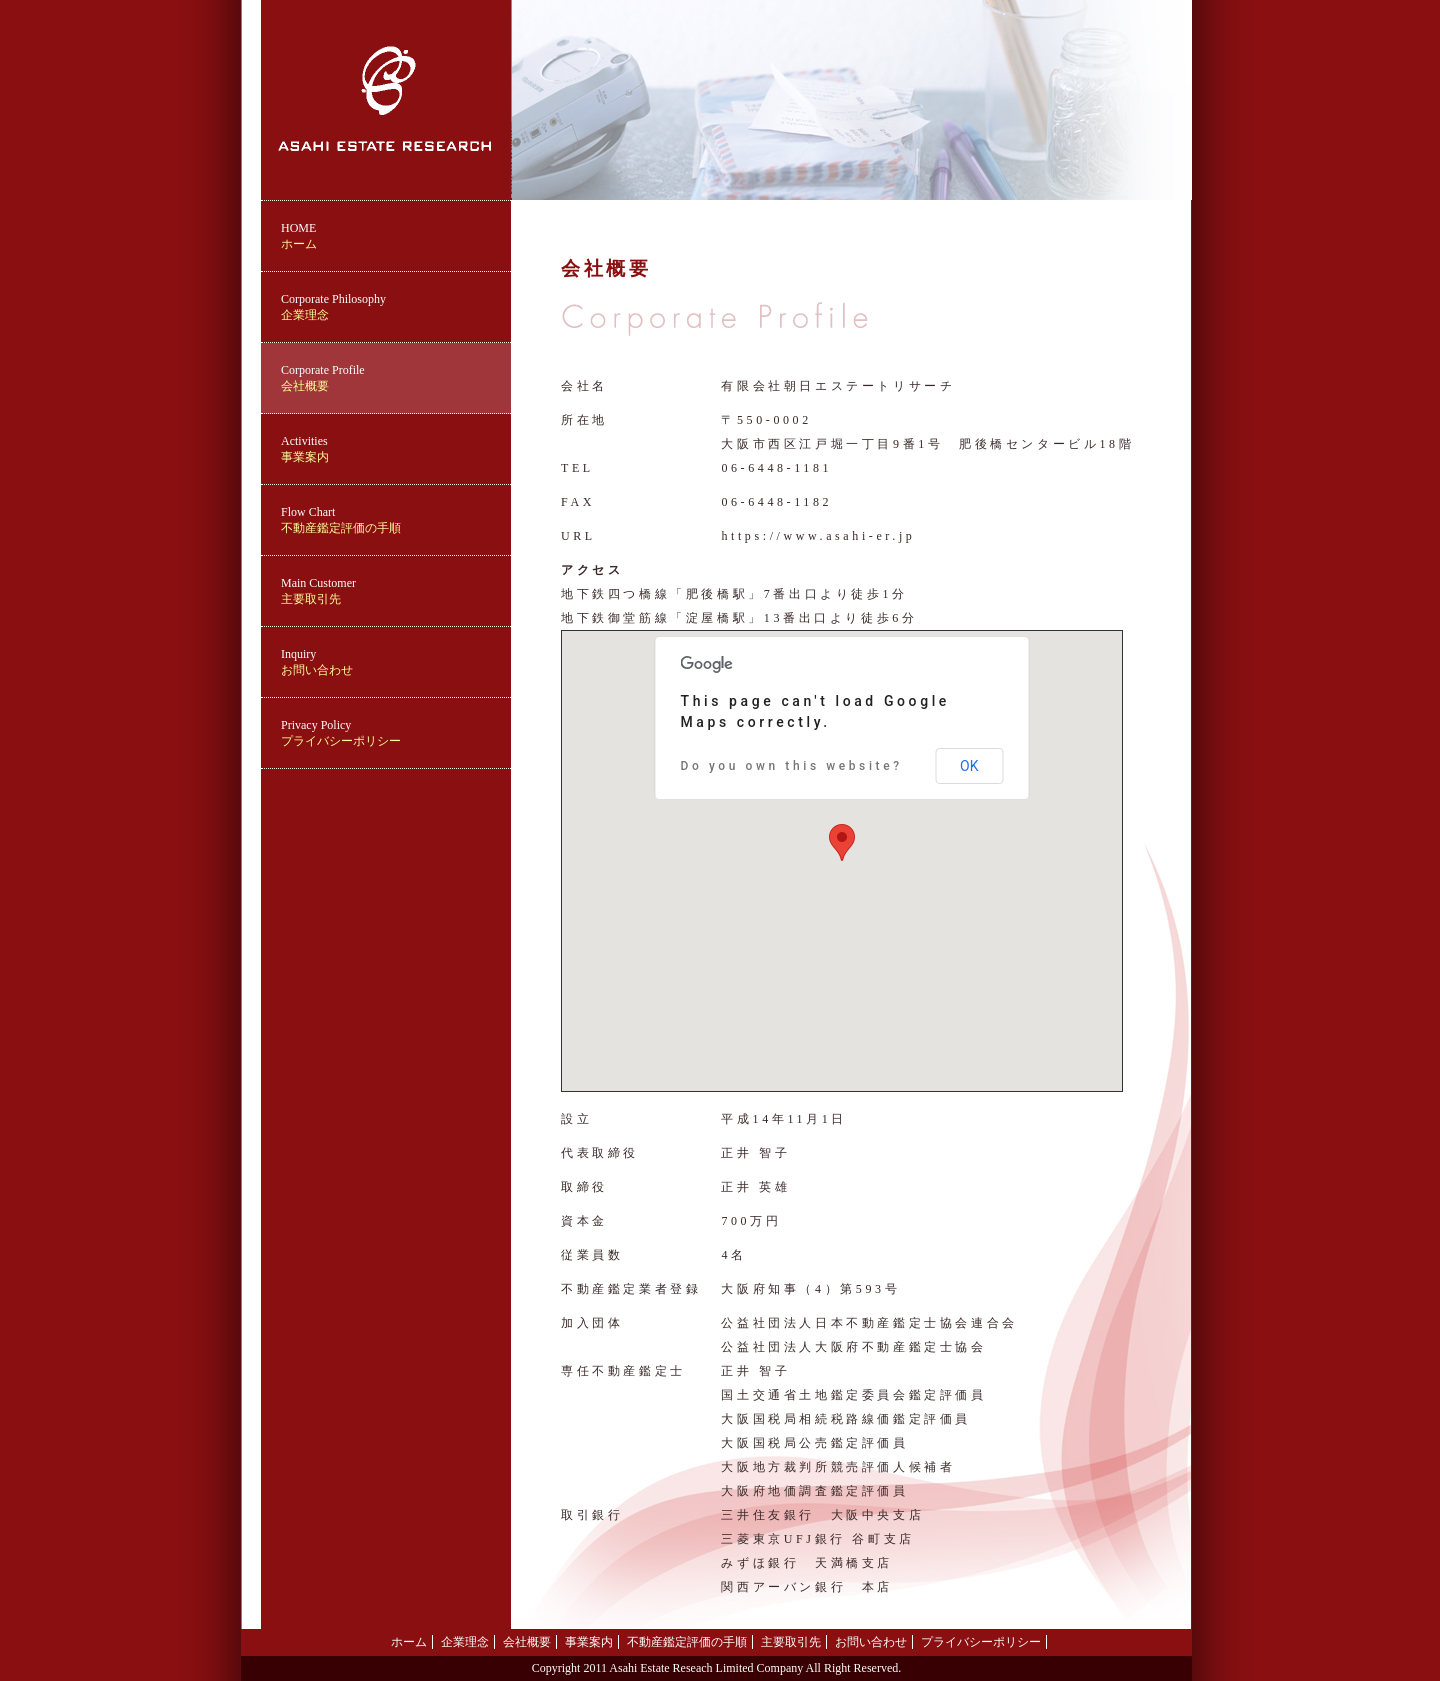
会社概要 (396, 378)
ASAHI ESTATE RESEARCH (386, 7)
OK (969, 766)
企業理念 (396, 307)
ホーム (396, 236)
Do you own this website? (792, 766)
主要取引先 (396, 591)
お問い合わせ (396, 662)
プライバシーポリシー (396, 733)
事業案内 (396, 449)
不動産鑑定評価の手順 (396, 520)
